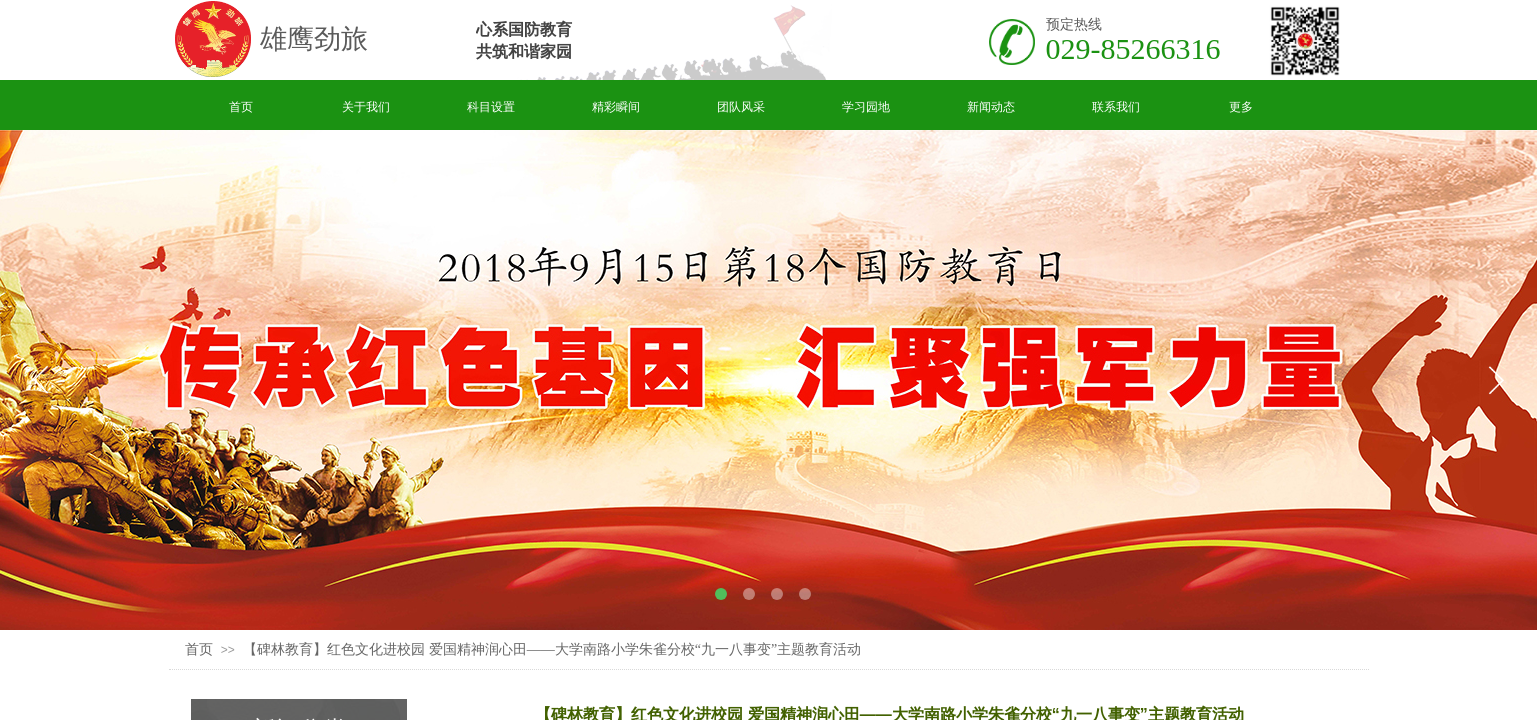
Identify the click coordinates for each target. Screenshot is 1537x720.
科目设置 (491, 107)
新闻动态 (991, 107)
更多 (1241, 107)
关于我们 (366, 107)
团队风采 (741, 107)
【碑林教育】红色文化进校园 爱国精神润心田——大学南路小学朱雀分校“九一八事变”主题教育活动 (552, 649)
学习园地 (866, 107)
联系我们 (1116, 107)
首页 (241, 107)
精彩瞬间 (616, 107)
